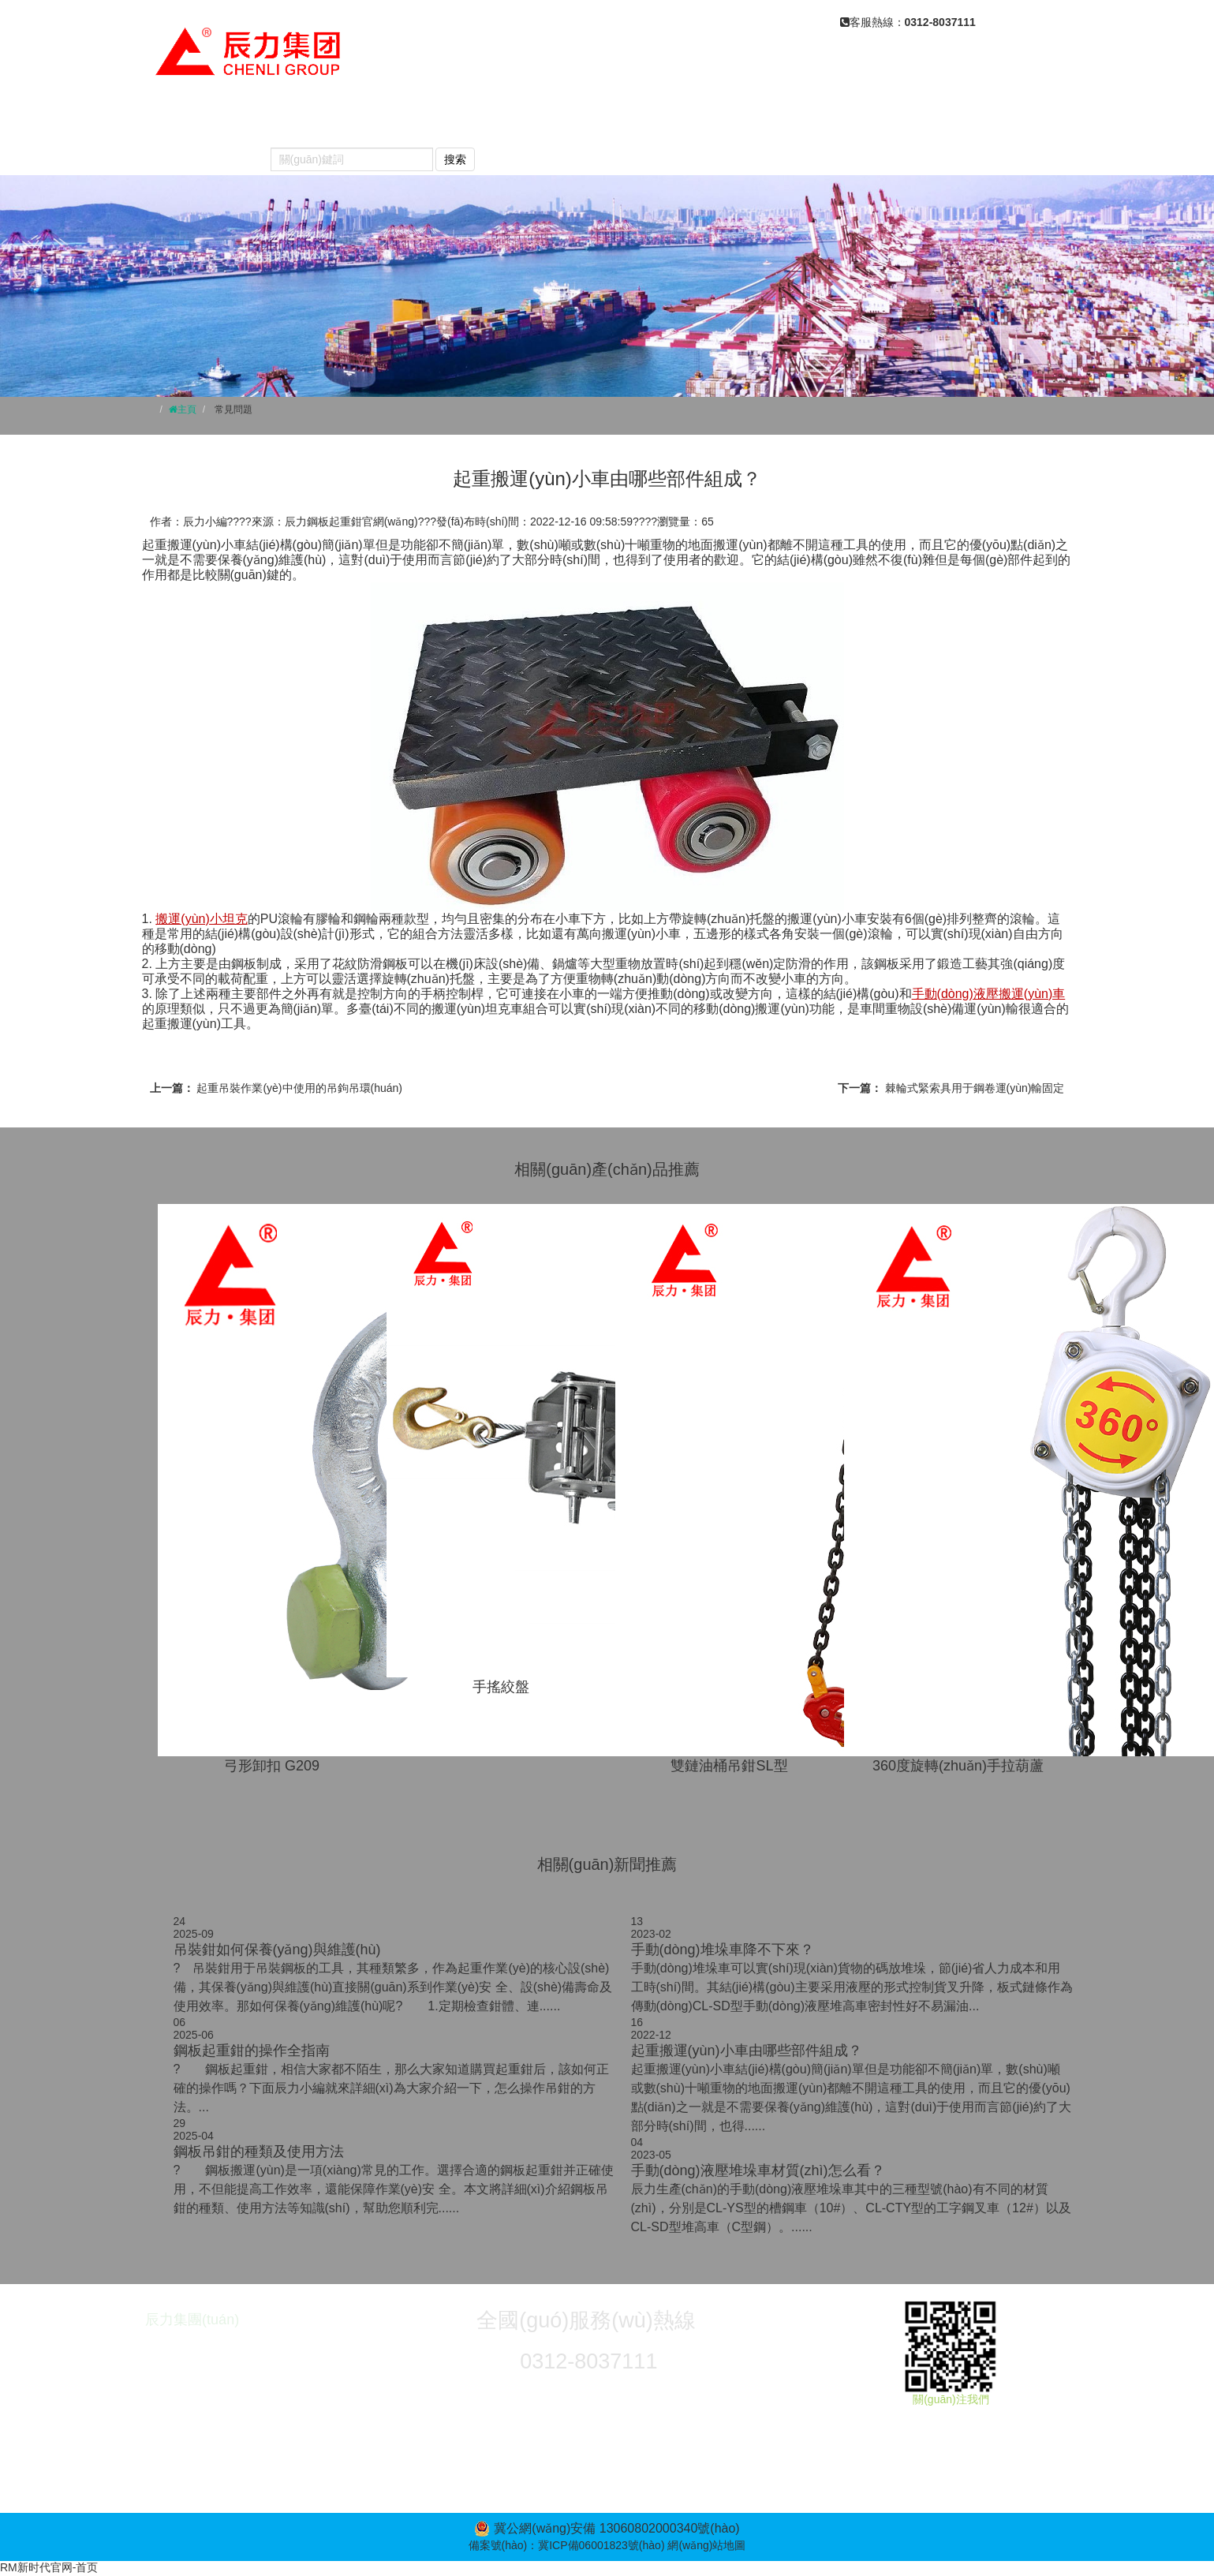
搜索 (455, 159)
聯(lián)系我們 (202, 151)
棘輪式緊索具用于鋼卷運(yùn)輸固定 (975, 1088)
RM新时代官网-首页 (49, 2567)
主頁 (186, 409)
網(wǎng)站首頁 (208, 120)
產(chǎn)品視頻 (842, 120)
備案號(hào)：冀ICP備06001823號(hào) (567, 2545)
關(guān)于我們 (339, 120)
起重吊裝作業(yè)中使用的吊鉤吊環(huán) (299, 1088)
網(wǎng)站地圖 (706, 2545)
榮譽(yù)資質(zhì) (978, 120)
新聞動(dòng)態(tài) (611, 120)
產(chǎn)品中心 (468, 120)
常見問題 (732, 120)
